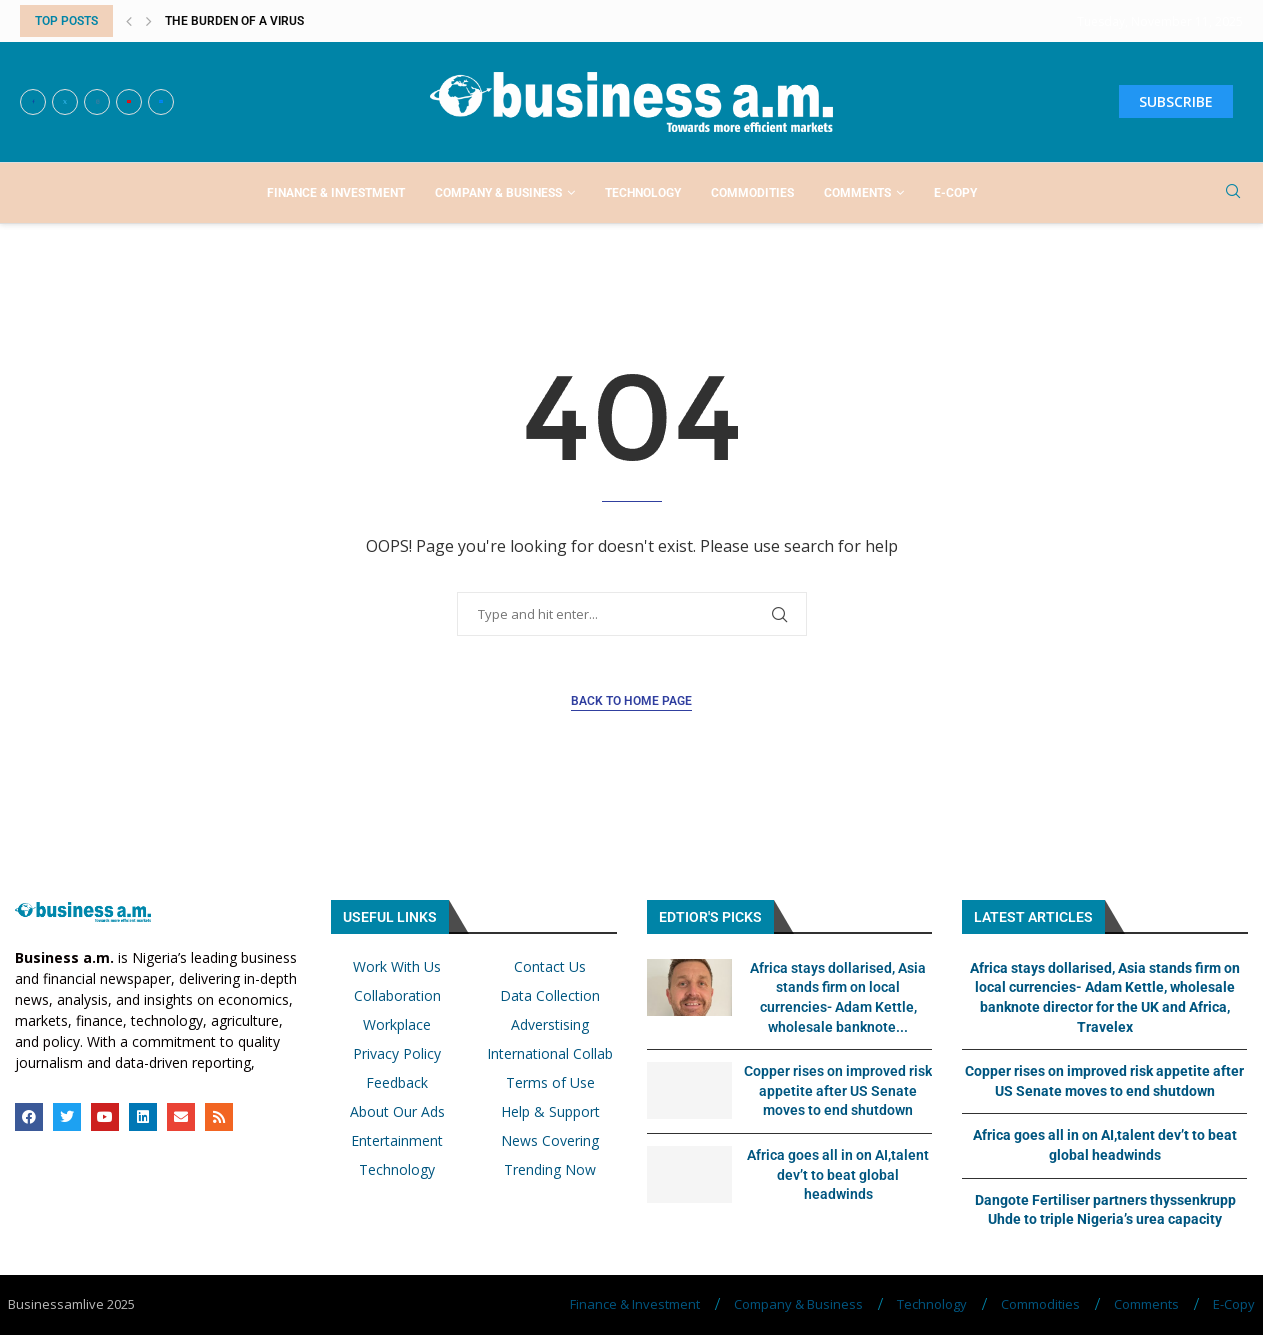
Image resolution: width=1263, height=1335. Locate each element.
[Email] (161, 102)
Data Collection (550, 996)
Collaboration (397, 996)
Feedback (397, 1083)
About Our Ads (397, 1112)
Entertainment (397, 1141)
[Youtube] (129, 102)
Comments (857, 193)
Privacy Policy (397, 1054)
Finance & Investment (336, 193)
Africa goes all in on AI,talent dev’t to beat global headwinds (838, 1174)
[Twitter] (65, 102)
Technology (643, 193)
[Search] (1233, 193)
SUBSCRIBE (1176, 101)
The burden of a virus (234, 21)
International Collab (550, 1054)
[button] (129, 21)
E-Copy (955, 193)
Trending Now (550, 1170)
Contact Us (550, 967)
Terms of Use (550, 1083)
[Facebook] (33, 102)
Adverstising (550, 1025)
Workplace (397, 1025)
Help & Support (550, 1112)
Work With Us (397, 967)
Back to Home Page (631, 701)
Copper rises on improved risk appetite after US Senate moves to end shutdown (838, 1090)
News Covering (550, 1141)
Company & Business (498, 193)
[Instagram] (97, 102)
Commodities (752, 193)
